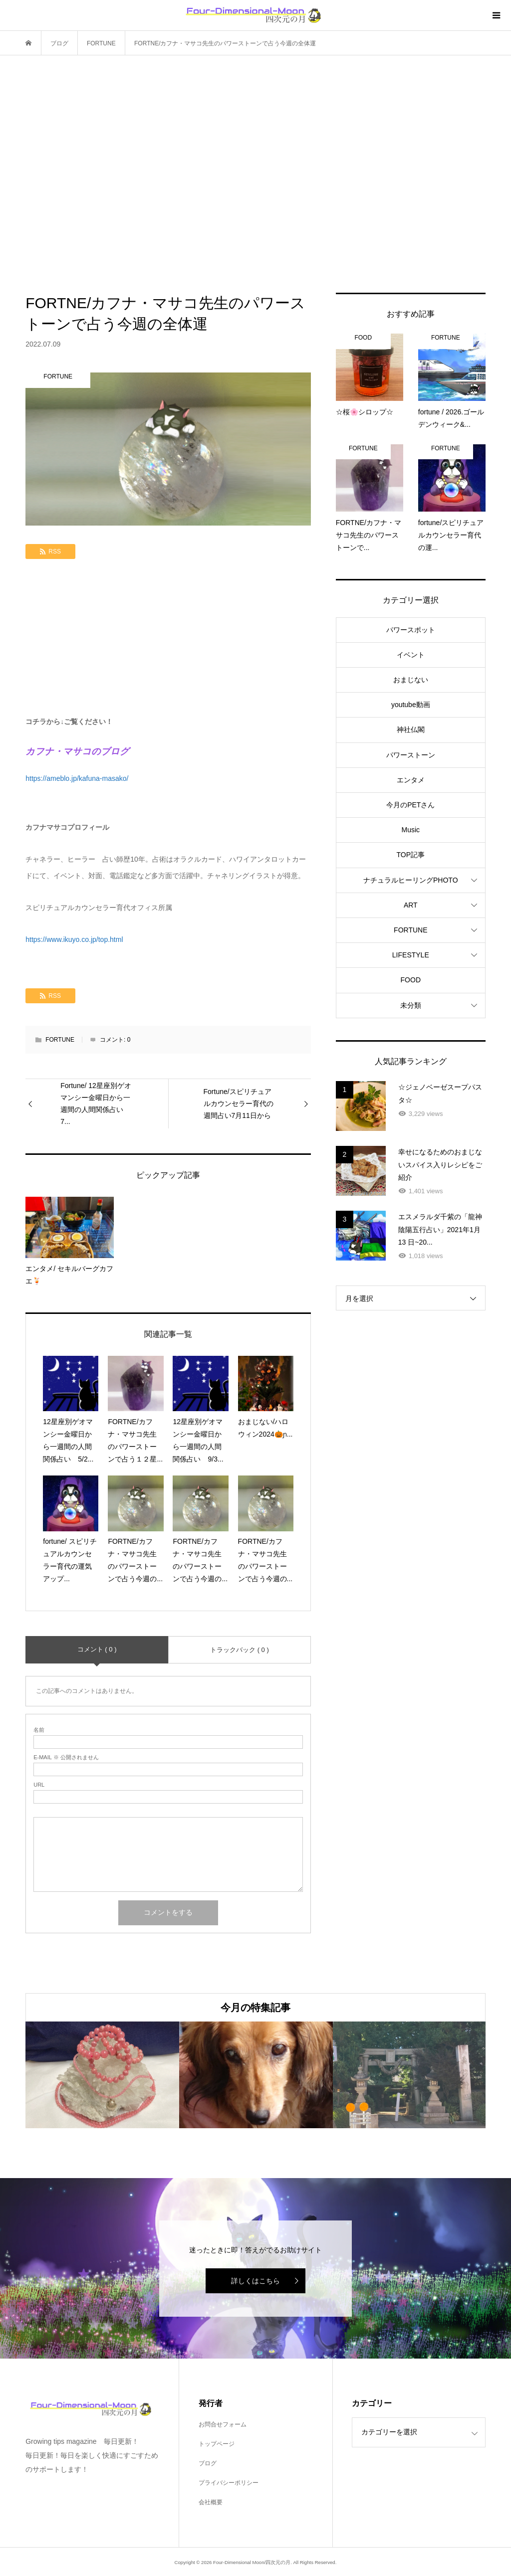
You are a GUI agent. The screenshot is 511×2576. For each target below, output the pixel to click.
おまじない (410, 680)
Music (411, 830)
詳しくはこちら (255, 2281)
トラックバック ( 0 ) (239, 1650)
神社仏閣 (411, 730)
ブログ (208, 2463)
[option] (102, 2075)
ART (411, 905)
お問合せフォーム (223, 2424)
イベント (411, 655)
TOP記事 (411, 855)
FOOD (411, 980)
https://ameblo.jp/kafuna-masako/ (76, 778)
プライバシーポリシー (228, 2482)
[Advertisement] (255, 174)
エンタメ (411, 780)
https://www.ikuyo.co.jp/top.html (74, 939)
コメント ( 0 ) (97, 1649)
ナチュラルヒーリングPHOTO (410, 880)
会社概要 (211, 2502)
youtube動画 (410, 705)
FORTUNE (59, 1039)
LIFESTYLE (410, 955)
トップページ (217, 2443)
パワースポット (410, 630)
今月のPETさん (410, 805)
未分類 (410, 1005)
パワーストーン (410, 755)
